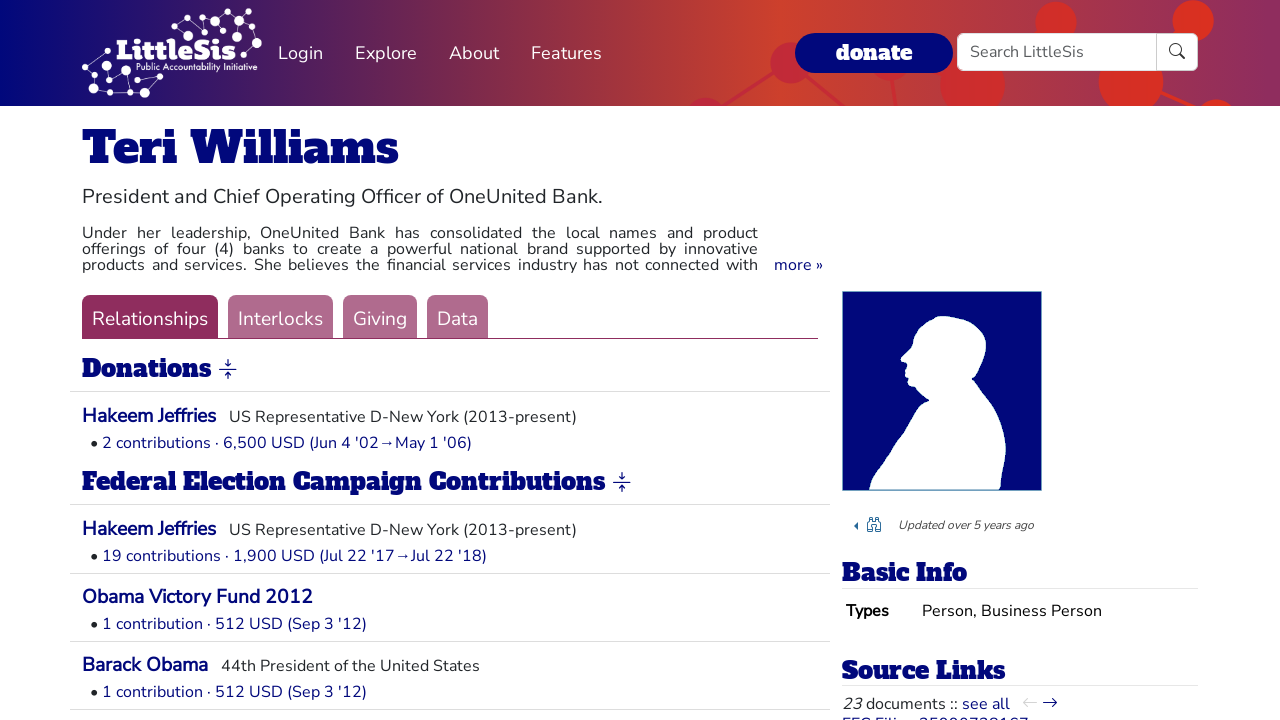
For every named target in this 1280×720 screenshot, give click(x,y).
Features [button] (566, 53)
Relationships (150, 319)
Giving (380, 319)
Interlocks (280, 319)
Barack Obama (145, 665)
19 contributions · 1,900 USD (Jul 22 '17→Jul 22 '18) (294, 556)
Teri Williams (240, 147)
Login (300, 53)
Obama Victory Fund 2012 (197, 597)
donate (874, 52)
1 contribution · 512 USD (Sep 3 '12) (234, 624)
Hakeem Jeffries (149, 416)
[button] (798, 265)
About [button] (474, 53)
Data (457, 319)
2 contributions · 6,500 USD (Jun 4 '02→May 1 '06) (287, 443)
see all (986, 704)
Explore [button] (386, 53)
